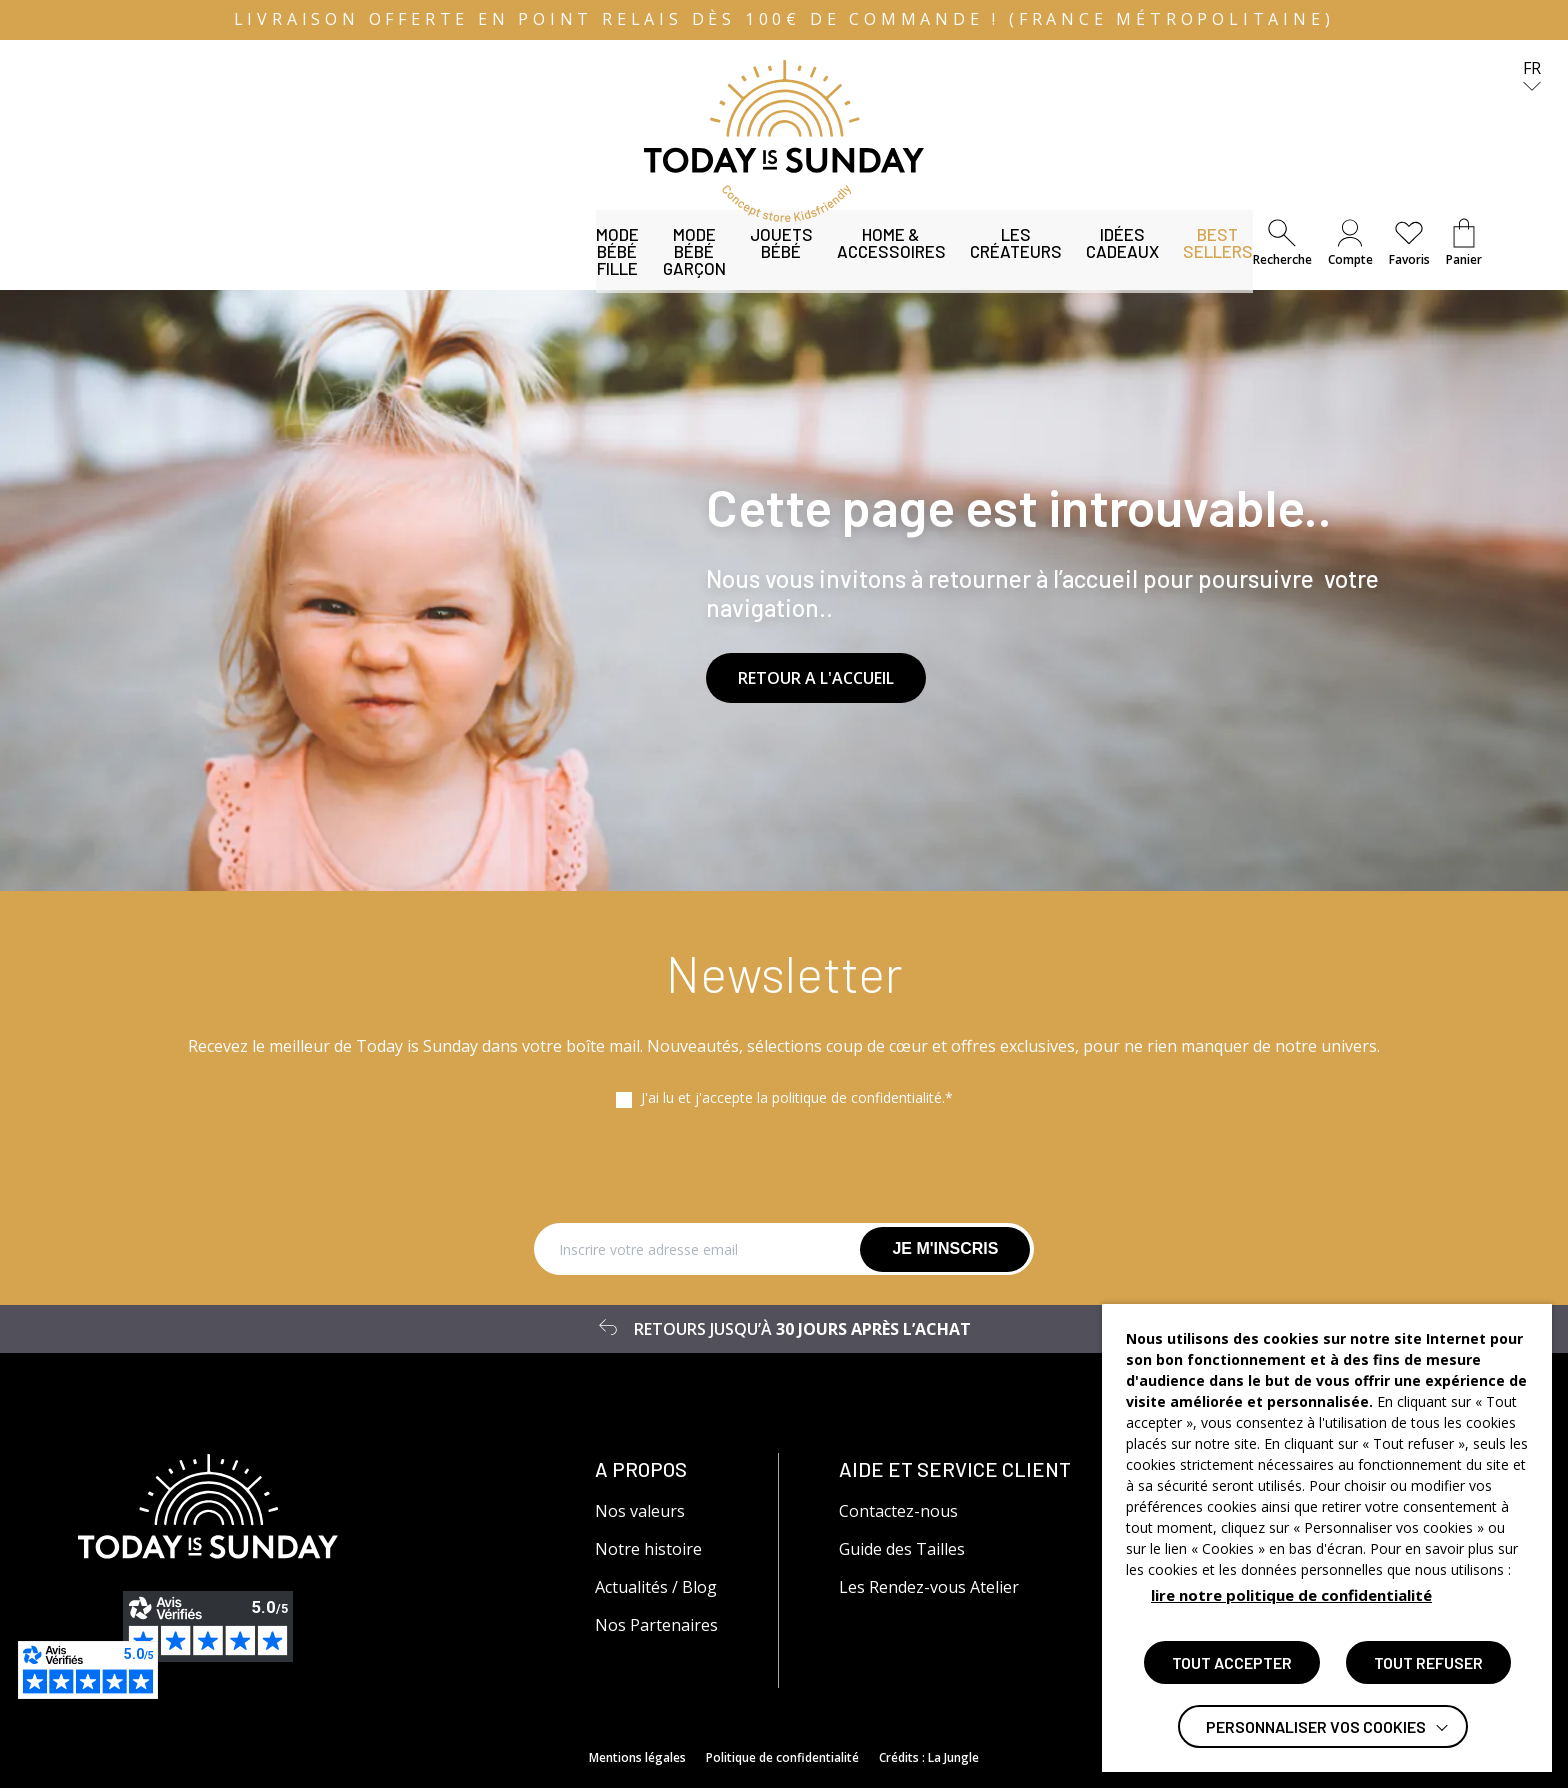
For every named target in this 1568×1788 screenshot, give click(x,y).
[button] (1282, 243)
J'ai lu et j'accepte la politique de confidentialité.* (797, 1098)
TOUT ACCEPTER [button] (1232, 1662)
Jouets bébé (461, 265)
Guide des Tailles (902, 1549)
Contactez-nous (898, 1511)
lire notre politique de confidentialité (1291, 1595)
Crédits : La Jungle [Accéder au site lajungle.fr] (929, 1757)
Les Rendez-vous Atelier (929, 1587)
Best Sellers (1083, 265)
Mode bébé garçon (308, 265)
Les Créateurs (794, 265)
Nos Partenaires (656, 1625)
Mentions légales (637, 1757)
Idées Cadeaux (941, 265)
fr (1532, 76)
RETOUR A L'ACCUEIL (816, 678)
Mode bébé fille (143, 265)
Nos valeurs (640, 1511)
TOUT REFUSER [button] (1428, 1662)
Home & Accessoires (623, 265)
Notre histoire (648, 1549)
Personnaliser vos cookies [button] (1316, 1726)
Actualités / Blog (656, 1587)
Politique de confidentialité (782, 1757)
